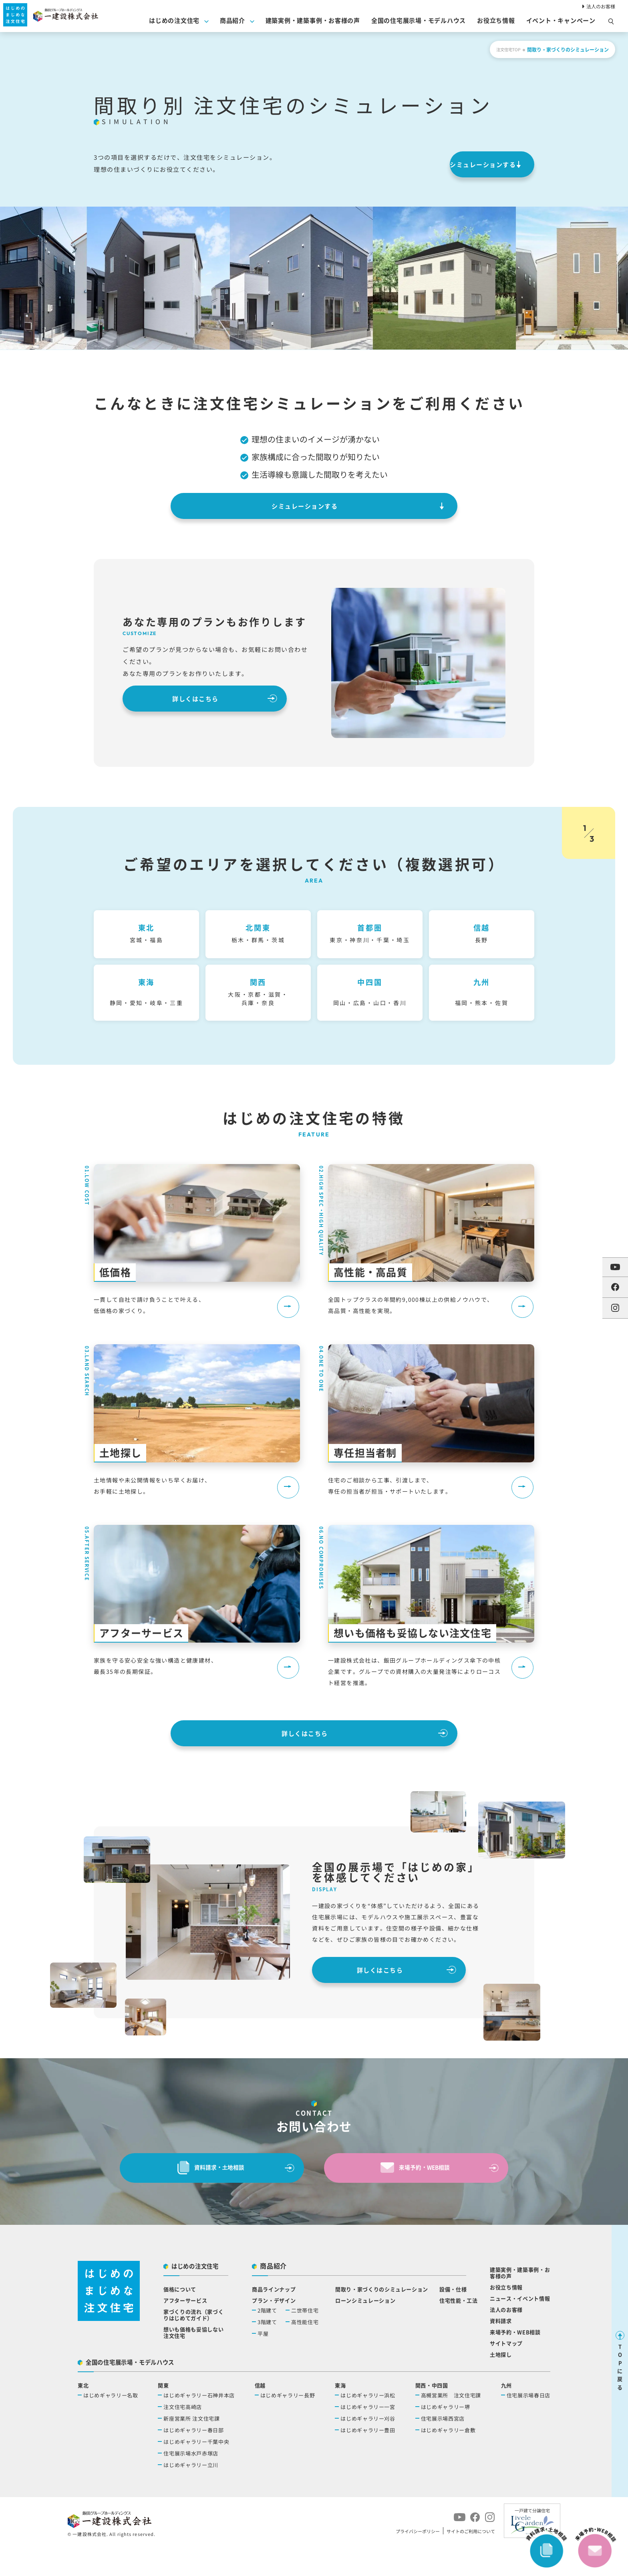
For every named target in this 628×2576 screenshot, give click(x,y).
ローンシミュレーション (365, 2330)
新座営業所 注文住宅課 (191, 2448)
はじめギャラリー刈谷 (367, 2448)
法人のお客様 (598, 6)
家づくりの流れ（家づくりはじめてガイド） (193, 2344)
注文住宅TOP (506, 49)
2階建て (267, 2340)
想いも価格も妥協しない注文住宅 (193, 2362)
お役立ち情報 (506, 2317)
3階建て (267, 2351)
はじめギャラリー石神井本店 (198, 2425)
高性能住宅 (304, 2351)
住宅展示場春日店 (528, 2425)
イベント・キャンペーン (561, 22)
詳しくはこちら (183, 698)
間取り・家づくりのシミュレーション (381, 2319)
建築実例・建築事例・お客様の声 (313, 22)
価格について (179, 2319)
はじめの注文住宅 (174, 22)
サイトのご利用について (471, 2561)
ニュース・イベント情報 (520, 2328)
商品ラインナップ (274, 2319)
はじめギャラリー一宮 (367, 2436)
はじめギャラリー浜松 (367, 2425)
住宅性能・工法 (458, 2330)
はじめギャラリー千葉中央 (196, 2471)
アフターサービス (185, 2330)
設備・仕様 (453, 2319)
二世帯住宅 (304, 2340)
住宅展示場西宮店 (443, 2448)
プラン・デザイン (274, 2330)
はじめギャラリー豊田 (367, 2459)
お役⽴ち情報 (496, 22)
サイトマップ (506, 2373)
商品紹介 (232, 22)
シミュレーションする (455, 164)
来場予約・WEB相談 (411, 2194)
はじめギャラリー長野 (287, 2425)
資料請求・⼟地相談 (206, 2194)
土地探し (501, 2384)
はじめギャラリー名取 (110, 2425)
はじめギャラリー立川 (190, 2494)
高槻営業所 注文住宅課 (451, 2425)
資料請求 (501, 2350)
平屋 (263, 2363)
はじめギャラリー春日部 (193, 2459)
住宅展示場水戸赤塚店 (190, 2483)
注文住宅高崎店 (182, 2436)
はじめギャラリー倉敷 (448, 2459)
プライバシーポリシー (418, 2561)
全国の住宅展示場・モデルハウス (418, 22)
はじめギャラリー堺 (445, 2436)
